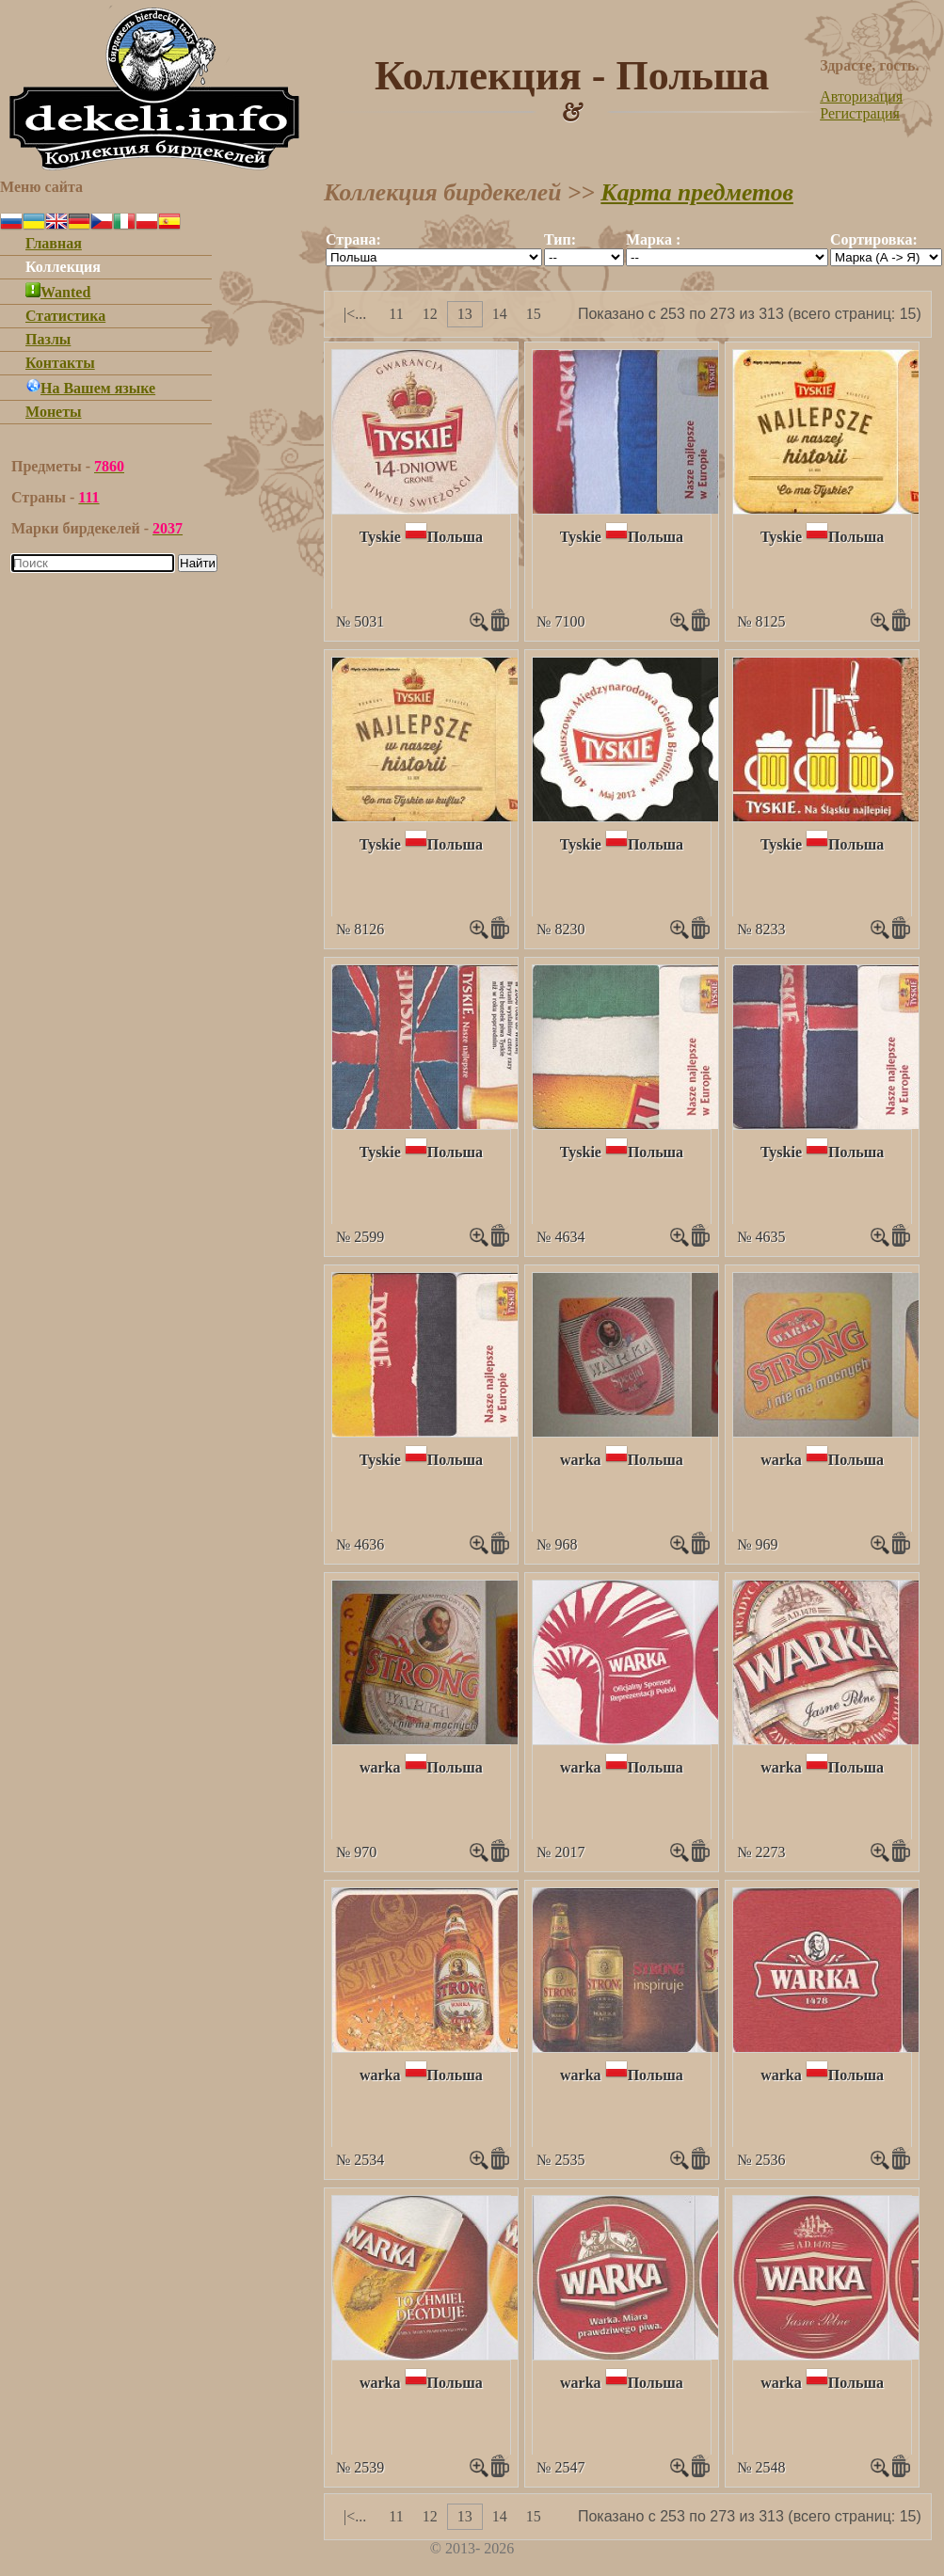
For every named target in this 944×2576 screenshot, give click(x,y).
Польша (455, 537)
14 (499, 314)
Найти (198, 563)
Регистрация (860, 113)
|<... (355, 314)
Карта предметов (696, 192)
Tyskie (380, 537)
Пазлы (48, 339)
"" (434, 257)
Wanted (57, 292)
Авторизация (861, 96)
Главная (53, 243)
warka (580, 1460)
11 (396, 314)
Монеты (53, 412)
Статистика (65, 316)
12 (430, 314)
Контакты (60, 363)
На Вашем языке (90, 388)
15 (533, 314)
